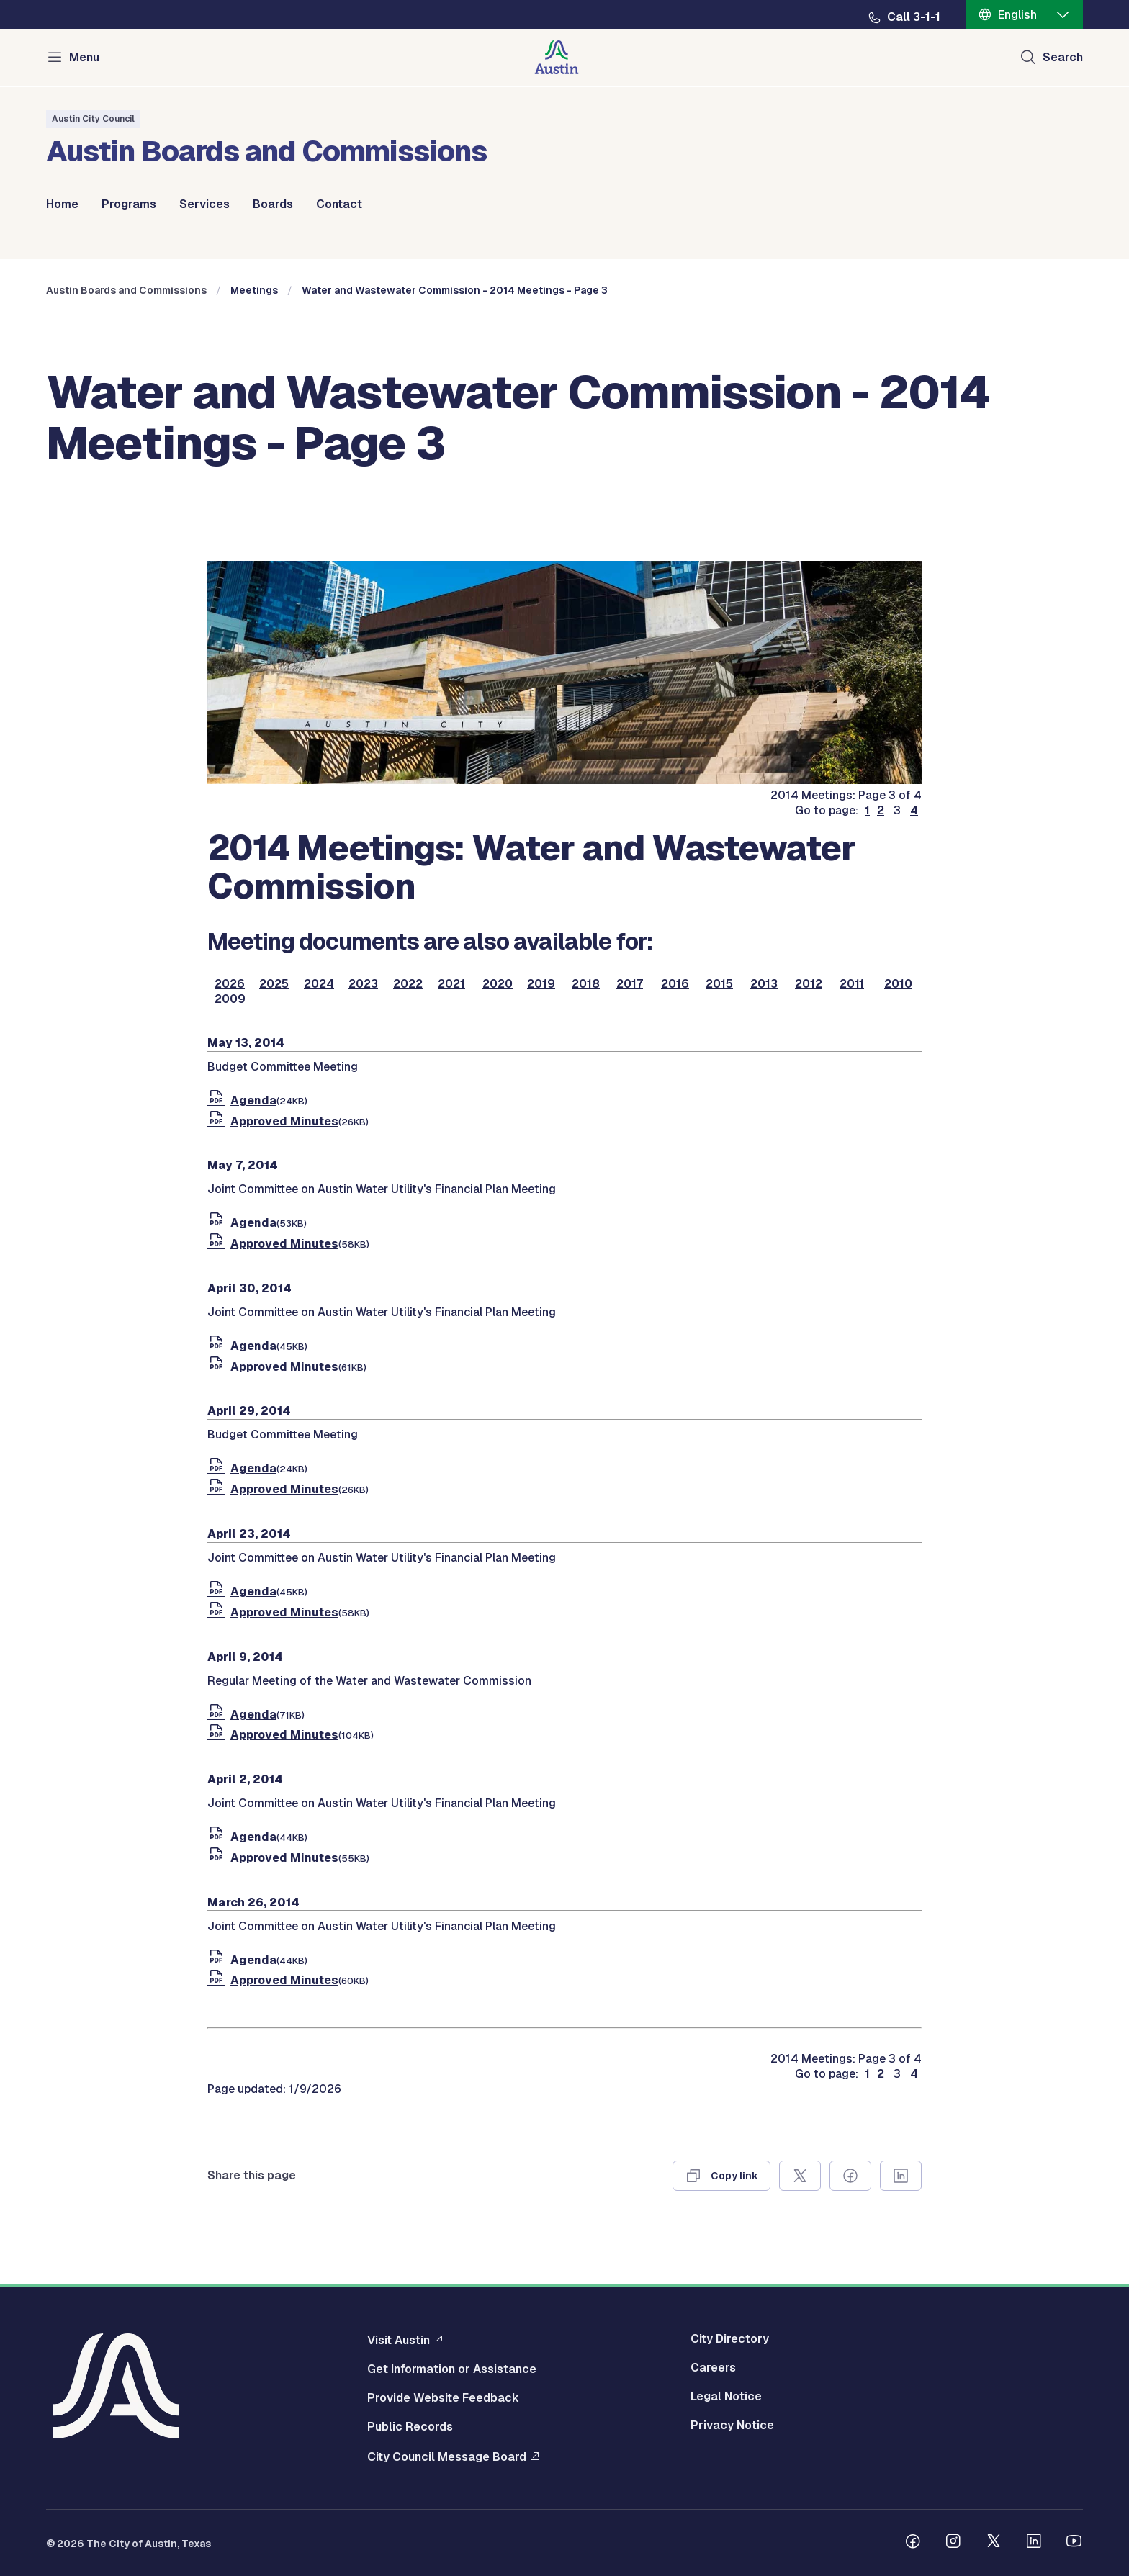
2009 (230, 999)
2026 (230, 984)
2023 (363, 984)
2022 (408, 984)
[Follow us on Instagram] (953, 2543)
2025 (274, 984)
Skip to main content (57, 0)
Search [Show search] (1063, 57)
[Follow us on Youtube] (1074, 2543)
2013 (764, 984)
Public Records (410, 2427)
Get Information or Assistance (451, 2369)
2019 (541, 984)
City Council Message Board (446, 2456)
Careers (713, 2368)
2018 (586, 984)
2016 (675, 984)
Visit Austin (398, 2339)
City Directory (730, 2339)
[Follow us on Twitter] (993, 2543)
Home (62, 204)
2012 (808, 984)
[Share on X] (800, 2176)
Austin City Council (93, 119)
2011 (852, 984)
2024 (319, 984)
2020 (497, 984)
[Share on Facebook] (850, 2176)
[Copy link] (721, 2176)
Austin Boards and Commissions (126, 290)
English (1017, 14)
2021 (451, 984)
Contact (339, 204)
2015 (719, 984)
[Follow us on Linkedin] (1034, 2543)
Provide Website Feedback (443, 2398)
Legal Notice (726, 2396)
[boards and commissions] (564, 780)
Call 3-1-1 (913, 17)
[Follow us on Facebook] (913, 2543)
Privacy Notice (732, 2425)
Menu (84, 57)
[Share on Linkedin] (901, 2176)
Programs (129, 204)
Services (204, 204)
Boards (273, 204)
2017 (629, 984)
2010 (898, 984)
